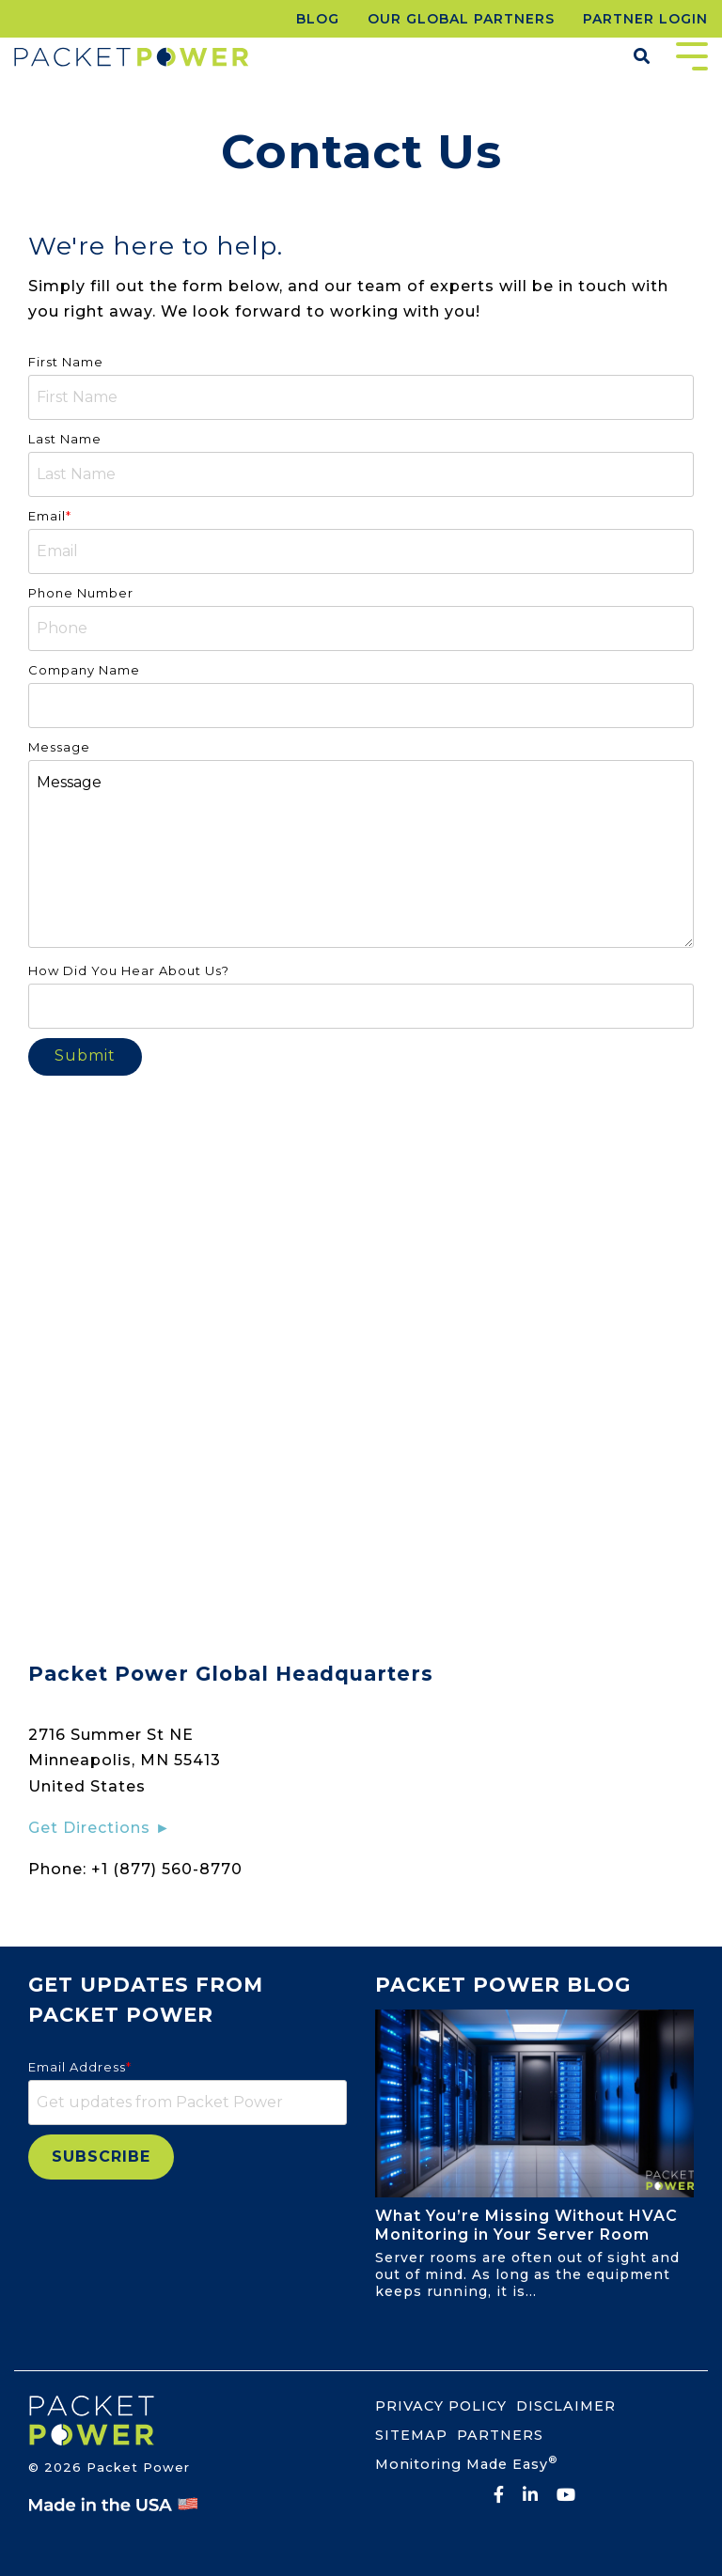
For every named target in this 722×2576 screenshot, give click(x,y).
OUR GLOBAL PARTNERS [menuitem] (461, 18)
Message (361, 854)
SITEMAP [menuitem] (411, 2435)
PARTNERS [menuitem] (500, 2435)
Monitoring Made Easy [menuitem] (466, 2463)
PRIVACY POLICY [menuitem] (441, 2406)
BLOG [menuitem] (317, 18)
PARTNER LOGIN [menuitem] (645, 18)
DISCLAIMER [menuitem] (566, 2406)
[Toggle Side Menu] (692, 54)
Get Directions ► (99, 1828)
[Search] (642, 57)
